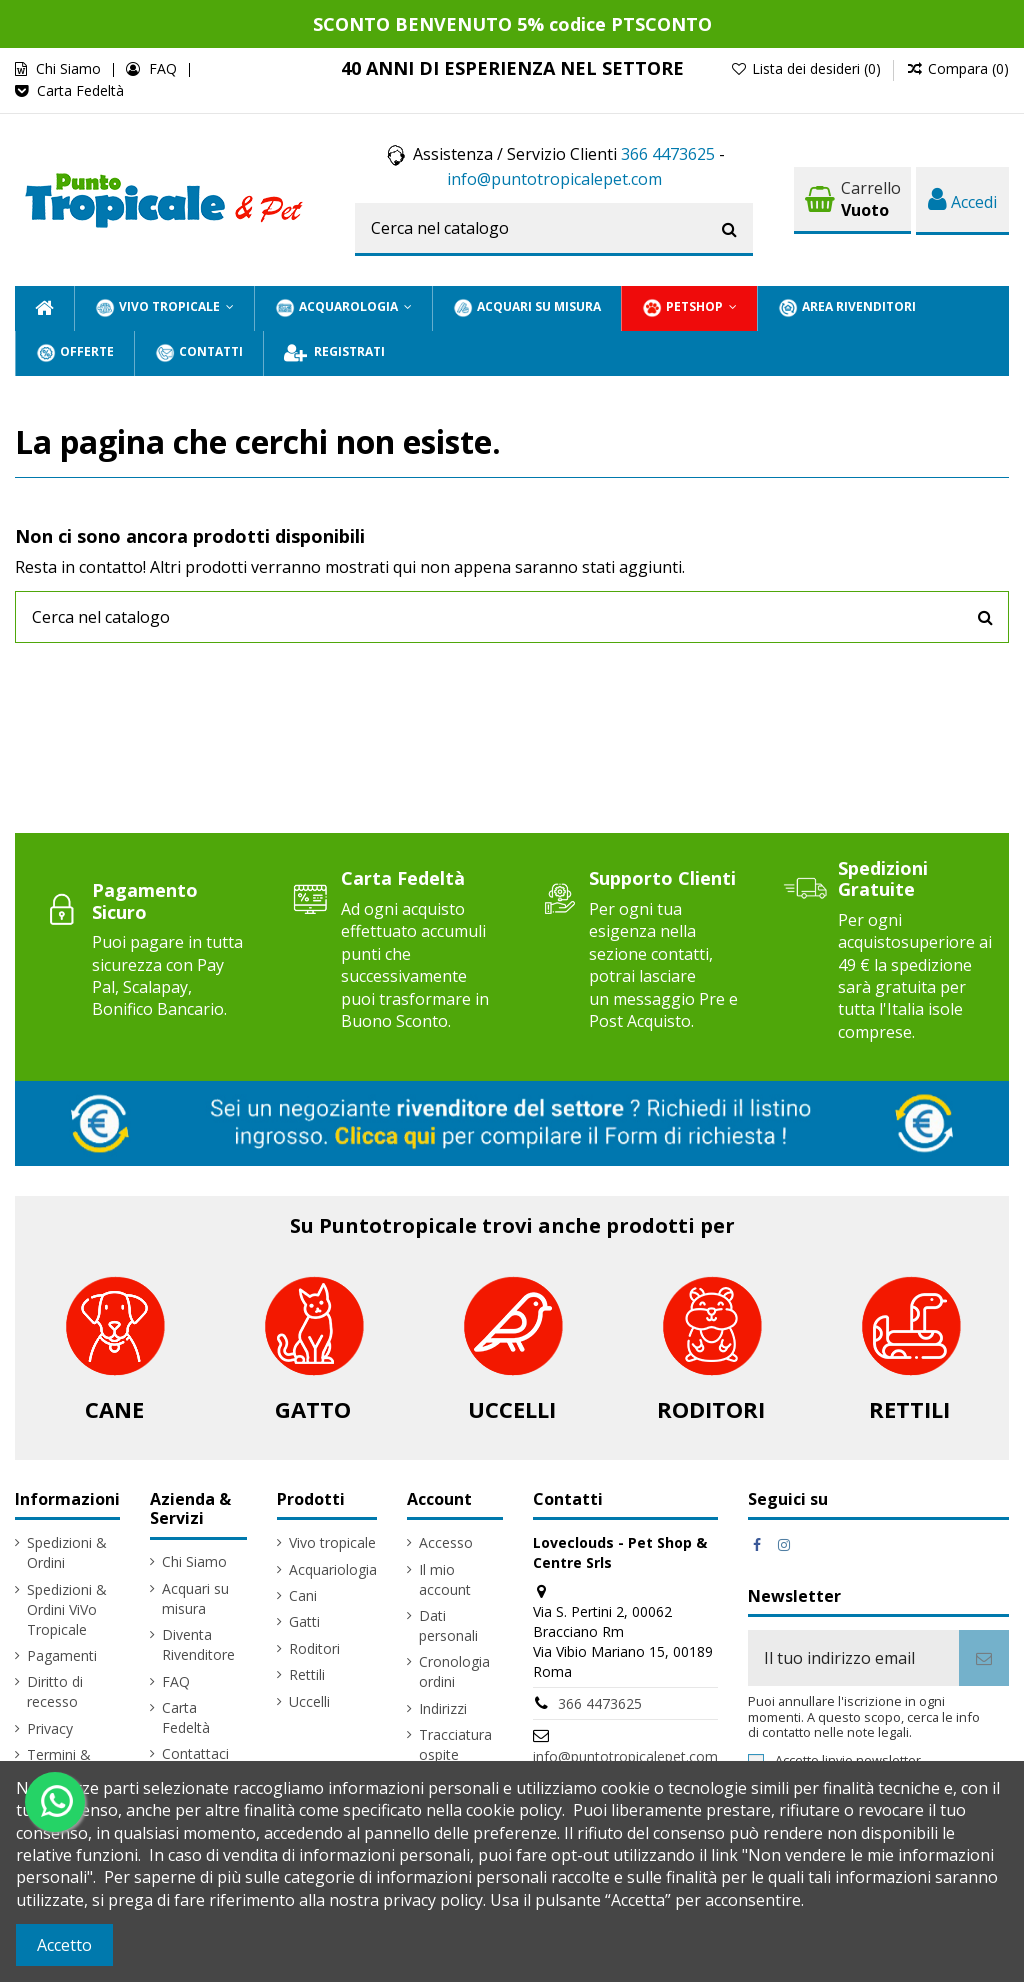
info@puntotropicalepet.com (554, 179)
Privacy (50, 1728)
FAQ (165, 68)
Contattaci (195, 1753)
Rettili (909, 1409)
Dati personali (448, 1625)
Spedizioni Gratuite (883, 879)
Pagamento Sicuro (145, 901)
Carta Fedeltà (80, 90)
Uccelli (512, 1409)
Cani (303, 1595)
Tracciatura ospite (455, 1744)
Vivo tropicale (332, 1542)
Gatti (304, 1621)
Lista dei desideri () (807, 68)
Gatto (313, 1409)
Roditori (711, 1409)
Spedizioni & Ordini (67, 1552)
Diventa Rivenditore (198, 1644)
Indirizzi (443, 1708)
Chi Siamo (70, 68)
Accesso (446, 1542)
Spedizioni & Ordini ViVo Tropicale (67, 1609)
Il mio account (445, 1579)
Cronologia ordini (454, 1671)
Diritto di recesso (55, 1691)
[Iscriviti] (984, 1658)
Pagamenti (62, 1655)
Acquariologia (333, 1569)
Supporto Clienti (662, 878)
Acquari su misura (195, 1598)
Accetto (64, 1945)
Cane (114, 1409)
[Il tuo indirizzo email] (853, 1658)
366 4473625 (668, 154)
